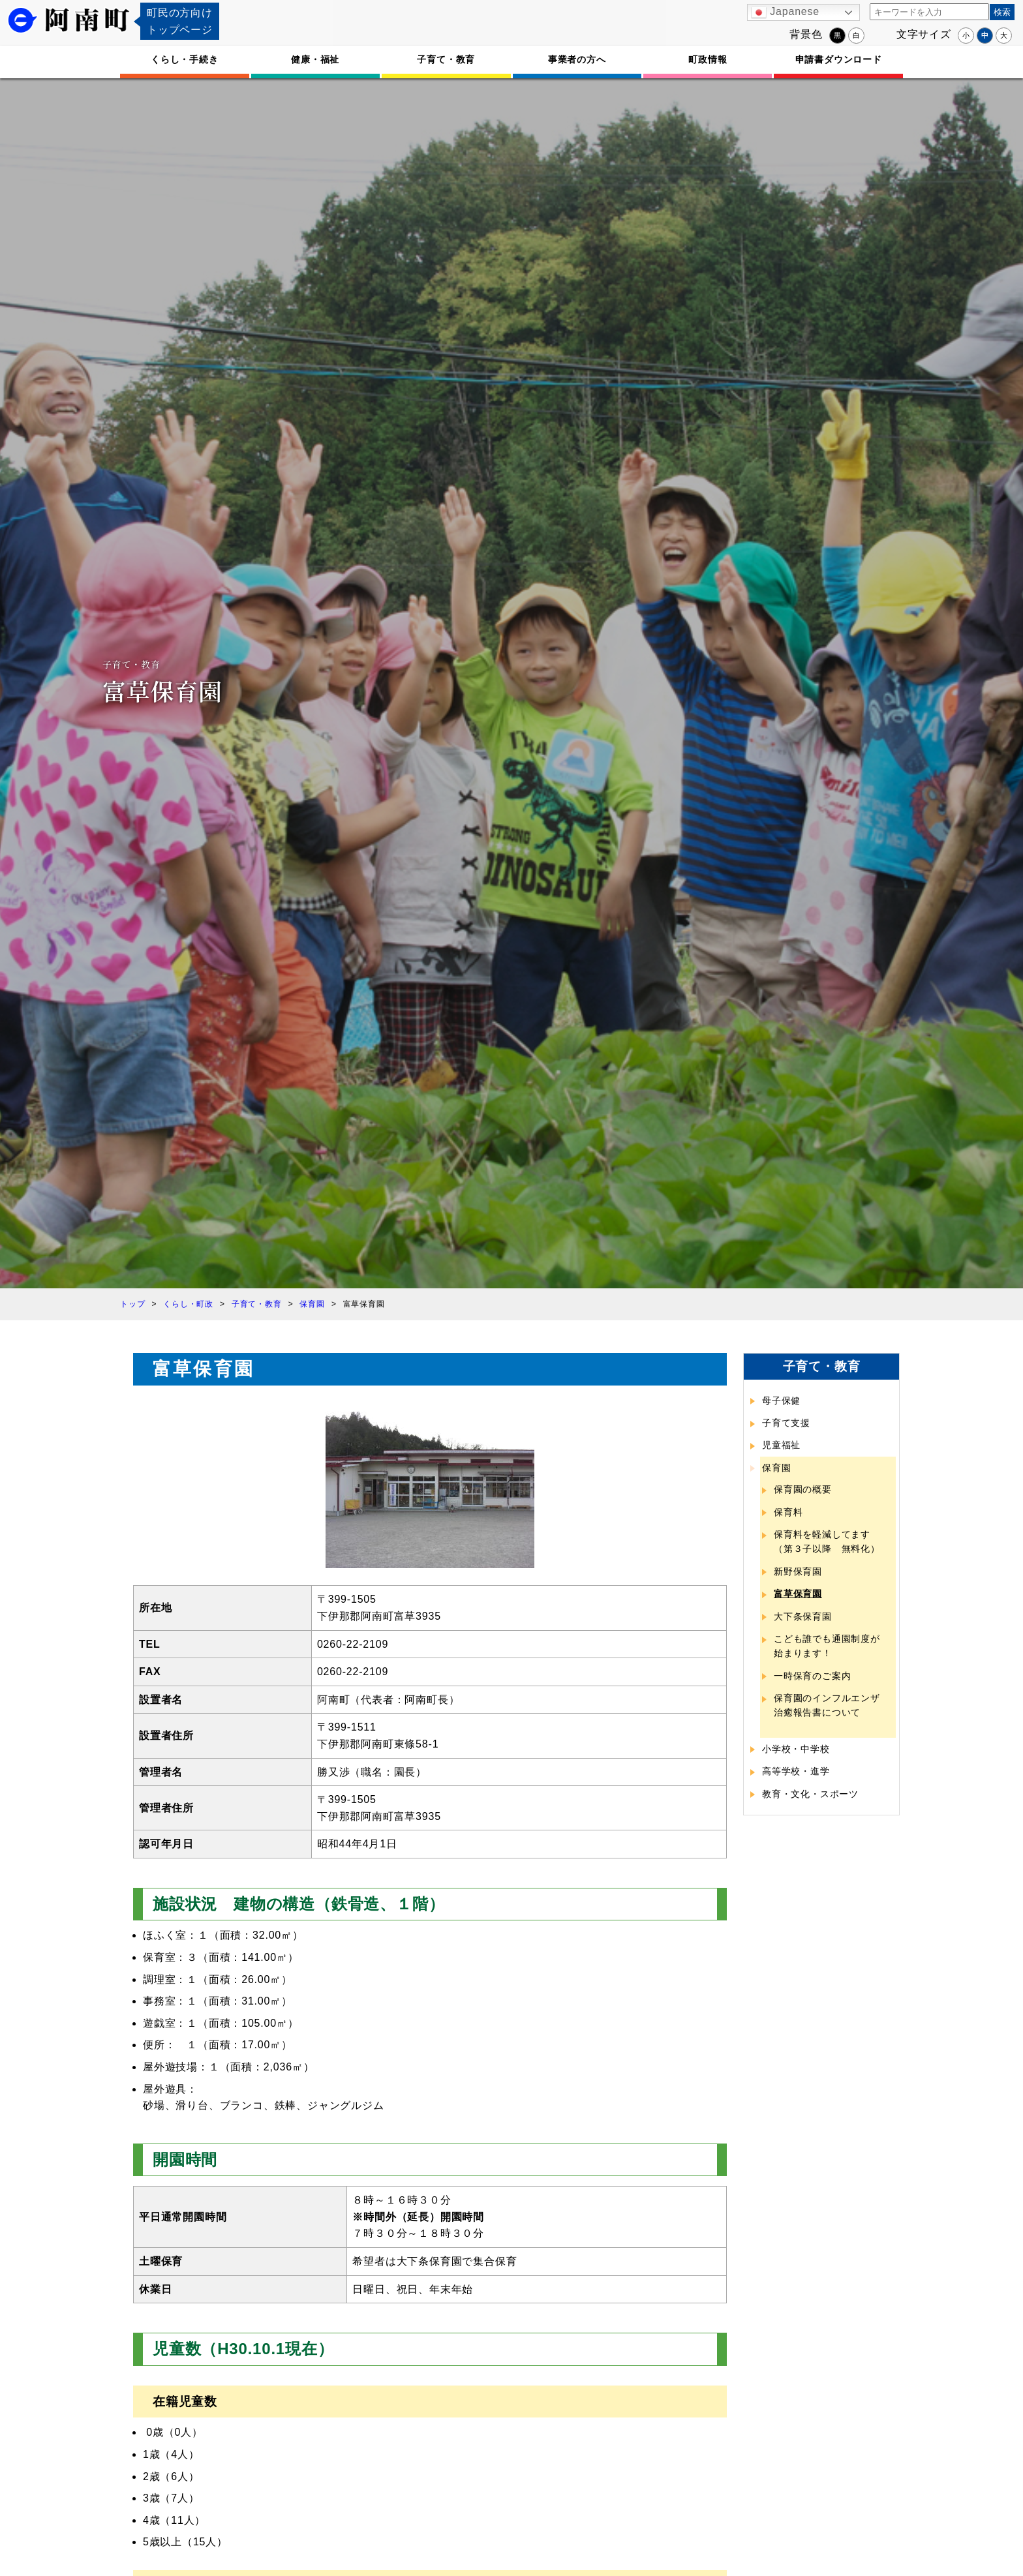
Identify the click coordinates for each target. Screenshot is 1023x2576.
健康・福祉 (315, 59)
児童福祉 (781, 1445)
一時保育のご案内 (812, 1676)
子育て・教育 (446, 59)
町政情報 (707, 59)
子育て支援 (786, 1422)
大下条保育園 (803, 1616)
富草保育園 (798, 1593)
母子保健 (781, 1400)
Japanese (785, 12)
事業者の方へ (577, 59)
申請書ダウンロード (838, 59)
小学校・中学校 (796, 1749)
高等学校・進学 (796, 1771)
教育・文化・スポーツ (810, 1794)
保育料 (788, 1512)
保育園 (776, 1467)
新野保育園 (798, 1571)
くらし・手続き (185, 59)
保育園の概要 (803, 1489)
